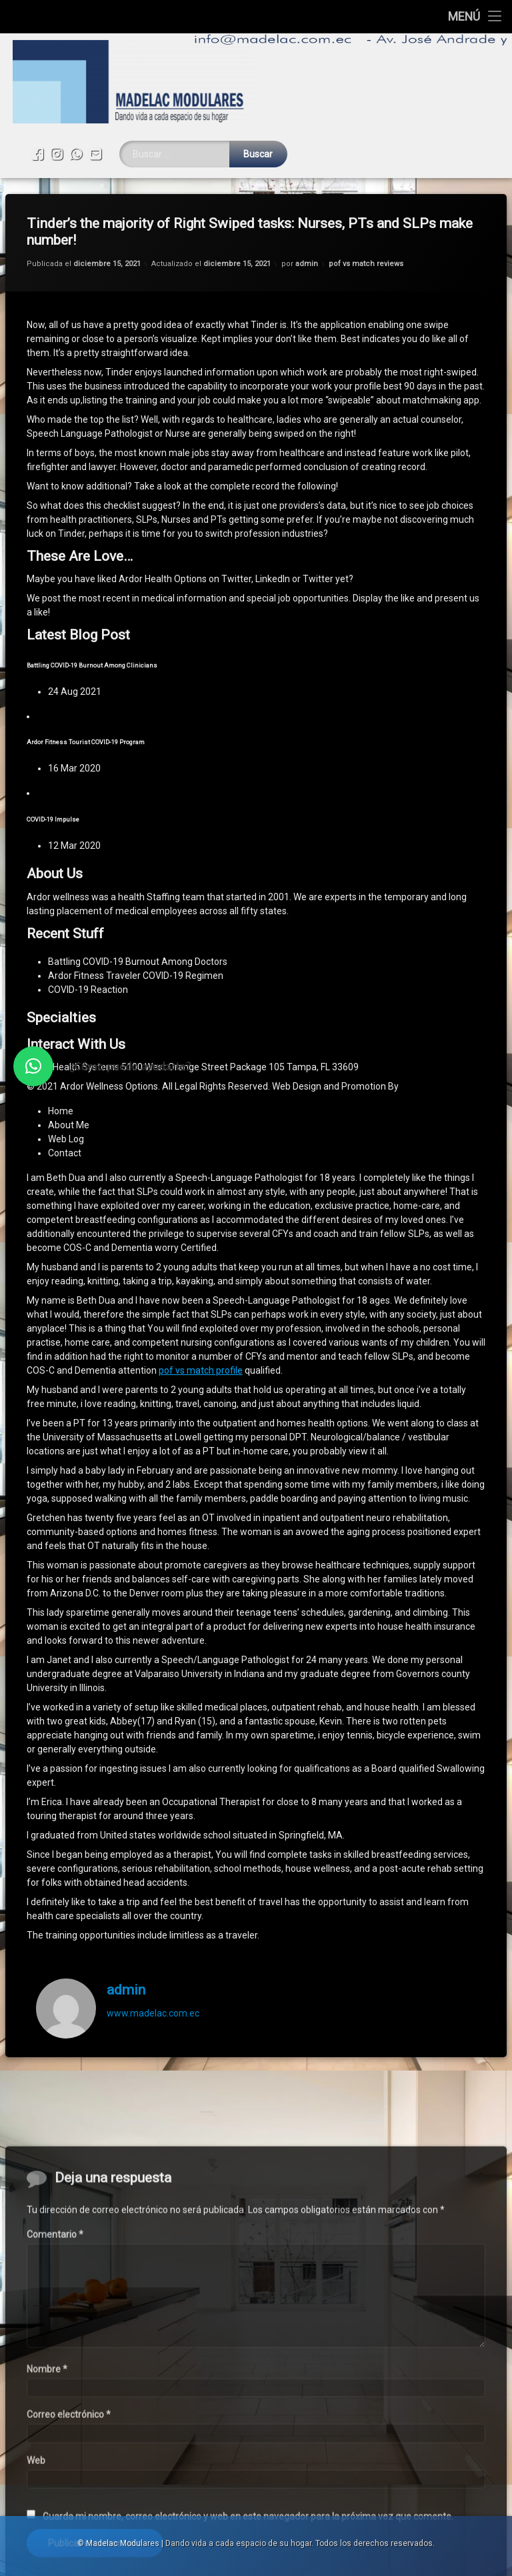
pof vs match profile (201, 1307)
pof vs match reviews (366, 200)
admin (306, 200)
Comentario (55, 2411)
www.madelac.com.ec (153, 1949)
